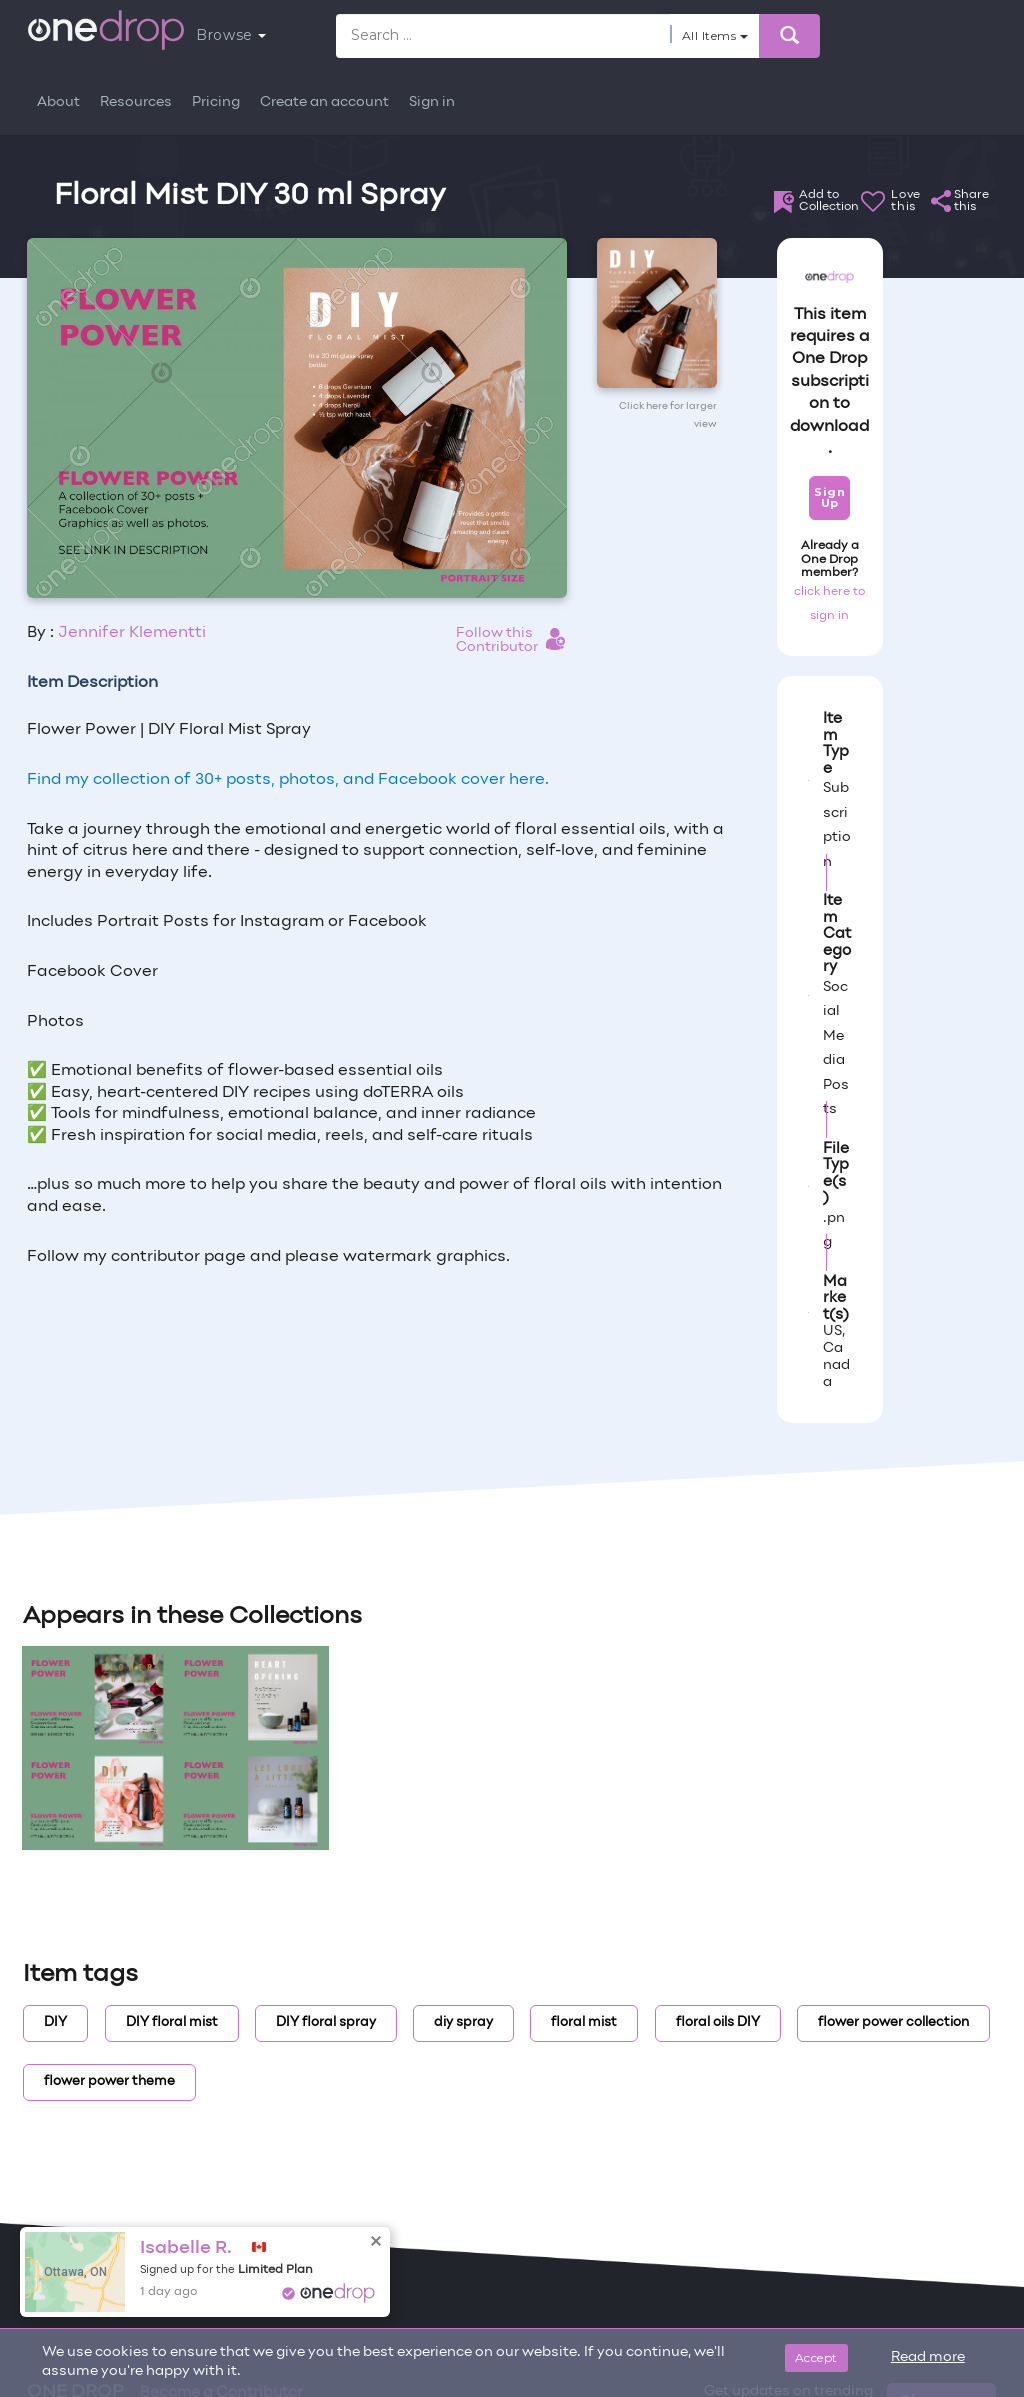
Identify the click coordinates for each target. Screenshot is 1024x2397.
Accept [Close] (816, 2357)
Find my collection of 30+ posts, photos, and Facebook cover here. (288, 780)
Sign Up (829, 497)
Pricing (216, 102)
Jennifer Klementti (132, 633)
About (58, 102)
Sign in (432, 102)
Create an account (324, 102)
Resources (136, 102)
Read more (928, 2357)
